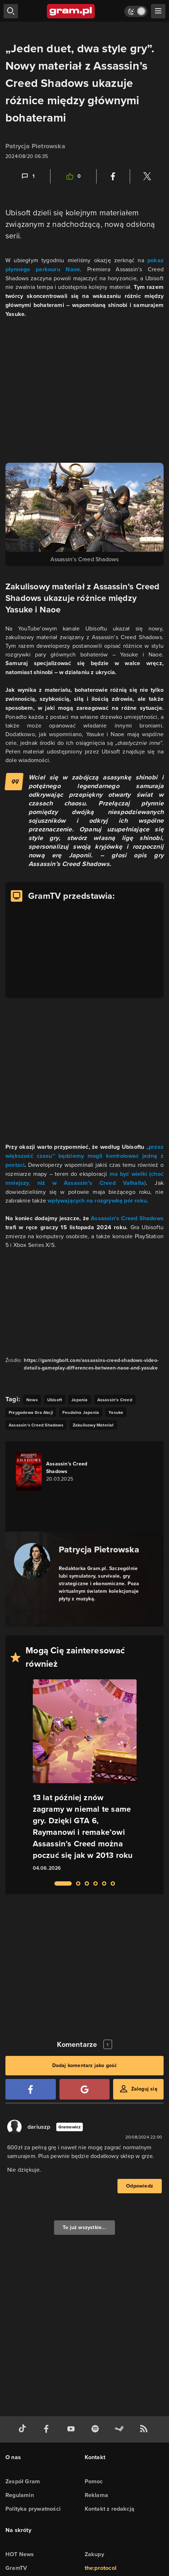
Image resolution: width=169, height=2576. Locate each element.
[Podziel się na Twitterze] (147, 176)
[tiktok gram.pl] (24, 2429)
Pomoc (94, 2481)
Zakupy (94, 2554)
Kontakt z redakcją (110, 2509)
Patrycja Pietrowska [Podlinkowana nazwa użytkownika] (35, 146)
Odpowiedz (139, 2186)
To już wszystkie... (84, 2227)
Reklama (96, 2495)
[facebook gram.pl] (48, 2429)
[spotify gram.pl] (96, 2429)
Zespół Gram (22, 2481)
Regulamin (19, 2495)
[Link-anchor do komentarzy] (27, 176)
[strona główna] (71, 11)
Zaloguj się (144, 2089)
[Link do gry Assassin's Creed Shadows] (57, 1471)
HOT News (19, 2554)
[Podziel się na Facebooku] (113, 176)
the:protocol (100, 2568)
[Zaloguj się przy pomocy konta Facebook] (30, 2089)
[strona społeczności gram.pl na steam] (120, 2429)
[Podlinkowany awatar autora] (32, 1561)
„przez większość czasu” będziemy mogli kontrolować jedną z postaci (84, 1156)
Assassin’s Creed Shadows (127, 1218)
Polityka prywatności (33, 2509)
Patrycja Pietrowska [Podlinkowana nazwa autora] (99, 1549)
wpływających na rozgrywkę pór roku (97, 1200)
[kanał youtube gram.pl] (72, 2429)
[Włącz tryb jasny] (135, 11)
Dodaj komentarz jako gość (84, 2065)
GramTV (16, 2568)
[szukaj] (11, 11)
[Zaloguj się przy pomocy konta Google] (84, 2089)
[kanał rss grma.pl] (145, 2429)
